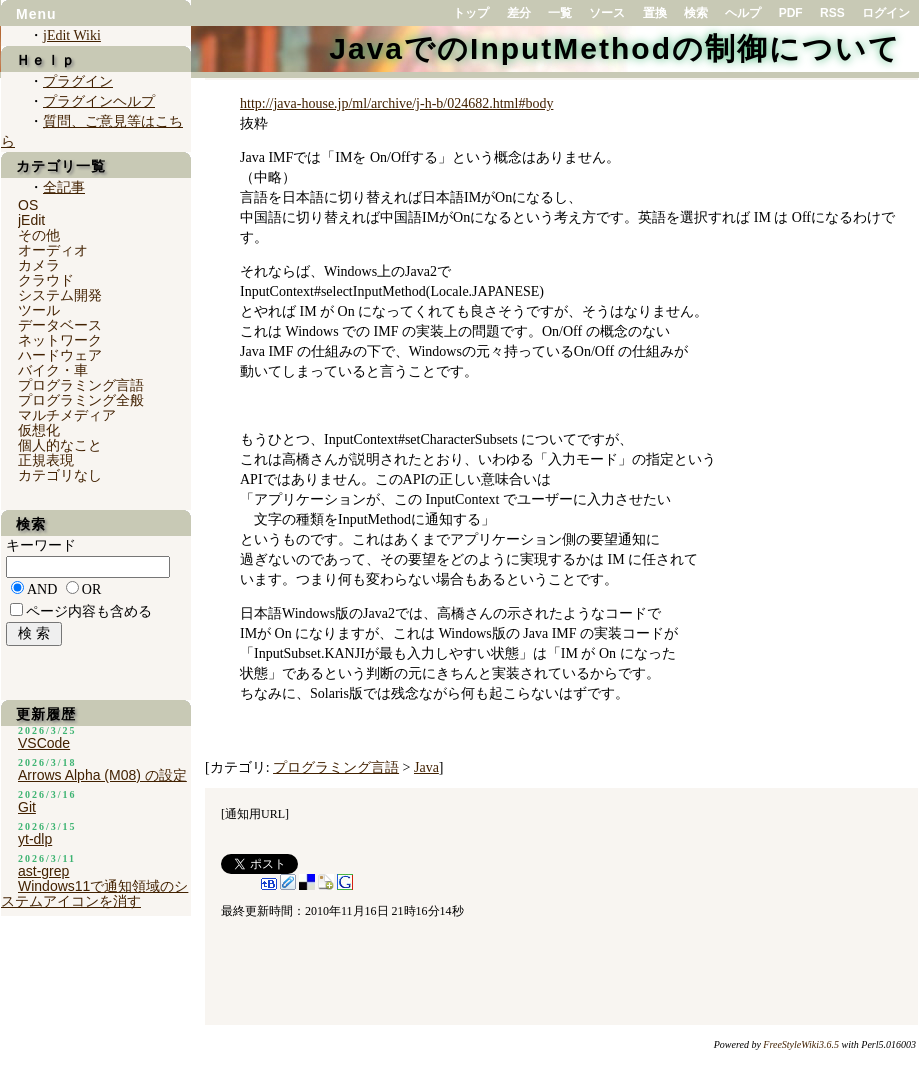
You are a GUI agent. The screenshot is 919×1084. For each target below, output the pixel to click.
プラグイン (78, 81)
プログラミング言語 (336, 767)
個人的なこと (60, 445)
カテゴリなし (60, 475)
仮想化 (39, 430)
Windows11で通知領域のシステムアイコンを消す (94, 893)
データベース (60, 325)
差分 (519, 13)
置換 (655, 13)
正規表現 (46, 460)
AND (42, 589)
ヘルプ (743, 13)
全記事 (64, 187)
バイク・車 (53, 370)
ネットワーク (60, 340)
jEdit (31, 220)
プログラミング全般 (81, 400)
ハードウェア (60, 355)
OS (28, 205)
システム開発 (60, 295)
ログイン (886, 13)
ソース (607, 13)
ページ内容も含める (89, 611)
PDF (791, 13)
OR (91, 589)
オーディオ (53, 250)
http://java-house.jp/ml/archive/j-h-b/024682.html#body (396, 103)
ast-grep (43, 871)
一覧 (560, 13)
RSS (832, 13)
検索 (696, 13)
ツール (39, 310)
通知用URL (255, 814)
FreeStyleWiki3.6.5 (801, 1044)
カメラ (39, 265)
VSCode (44, 743)
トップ (471, 13)
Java (426, 767)
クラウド (46, 280)
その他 (39, 235)
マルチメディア (67, 415)
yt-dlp (35, 839)
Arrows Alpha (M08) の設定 (102, 775)
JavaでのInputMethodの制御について (615, 48)
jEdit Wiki (72, 35)
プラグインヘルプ (99, 101)
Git (27, 807)
